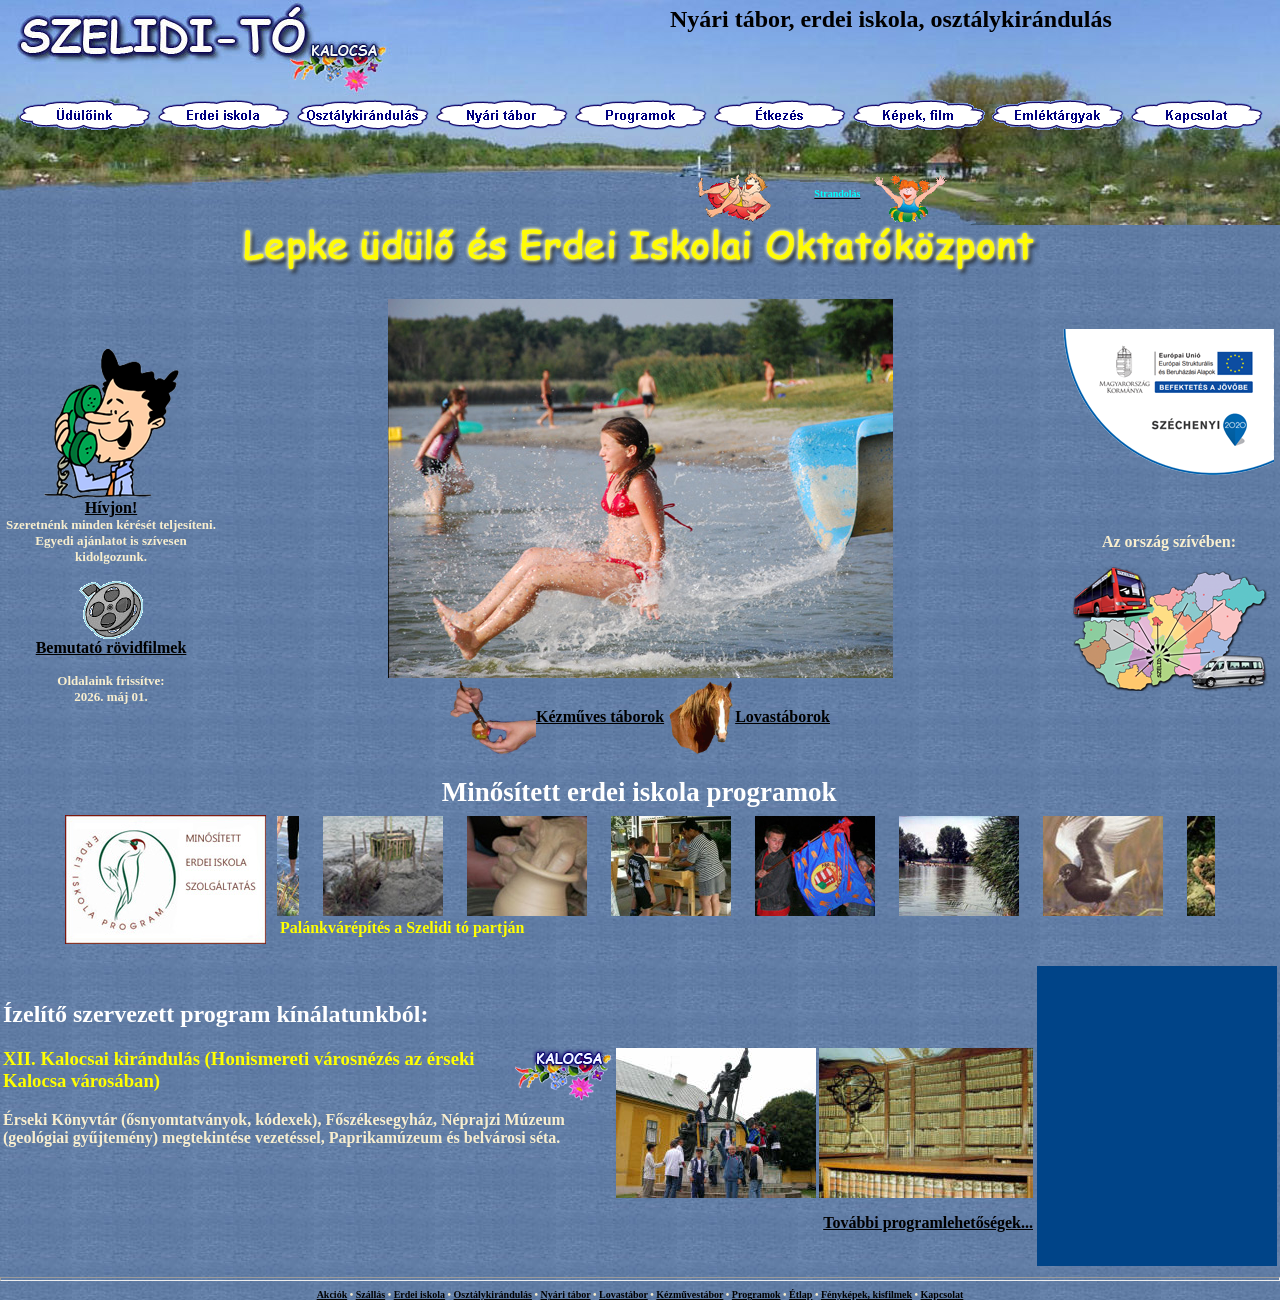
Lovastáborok (749, 716)
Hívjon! (111, 507)
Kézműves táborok (557, 716)
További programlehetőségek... (928, 1222)
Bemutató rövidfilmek (111, 647)
